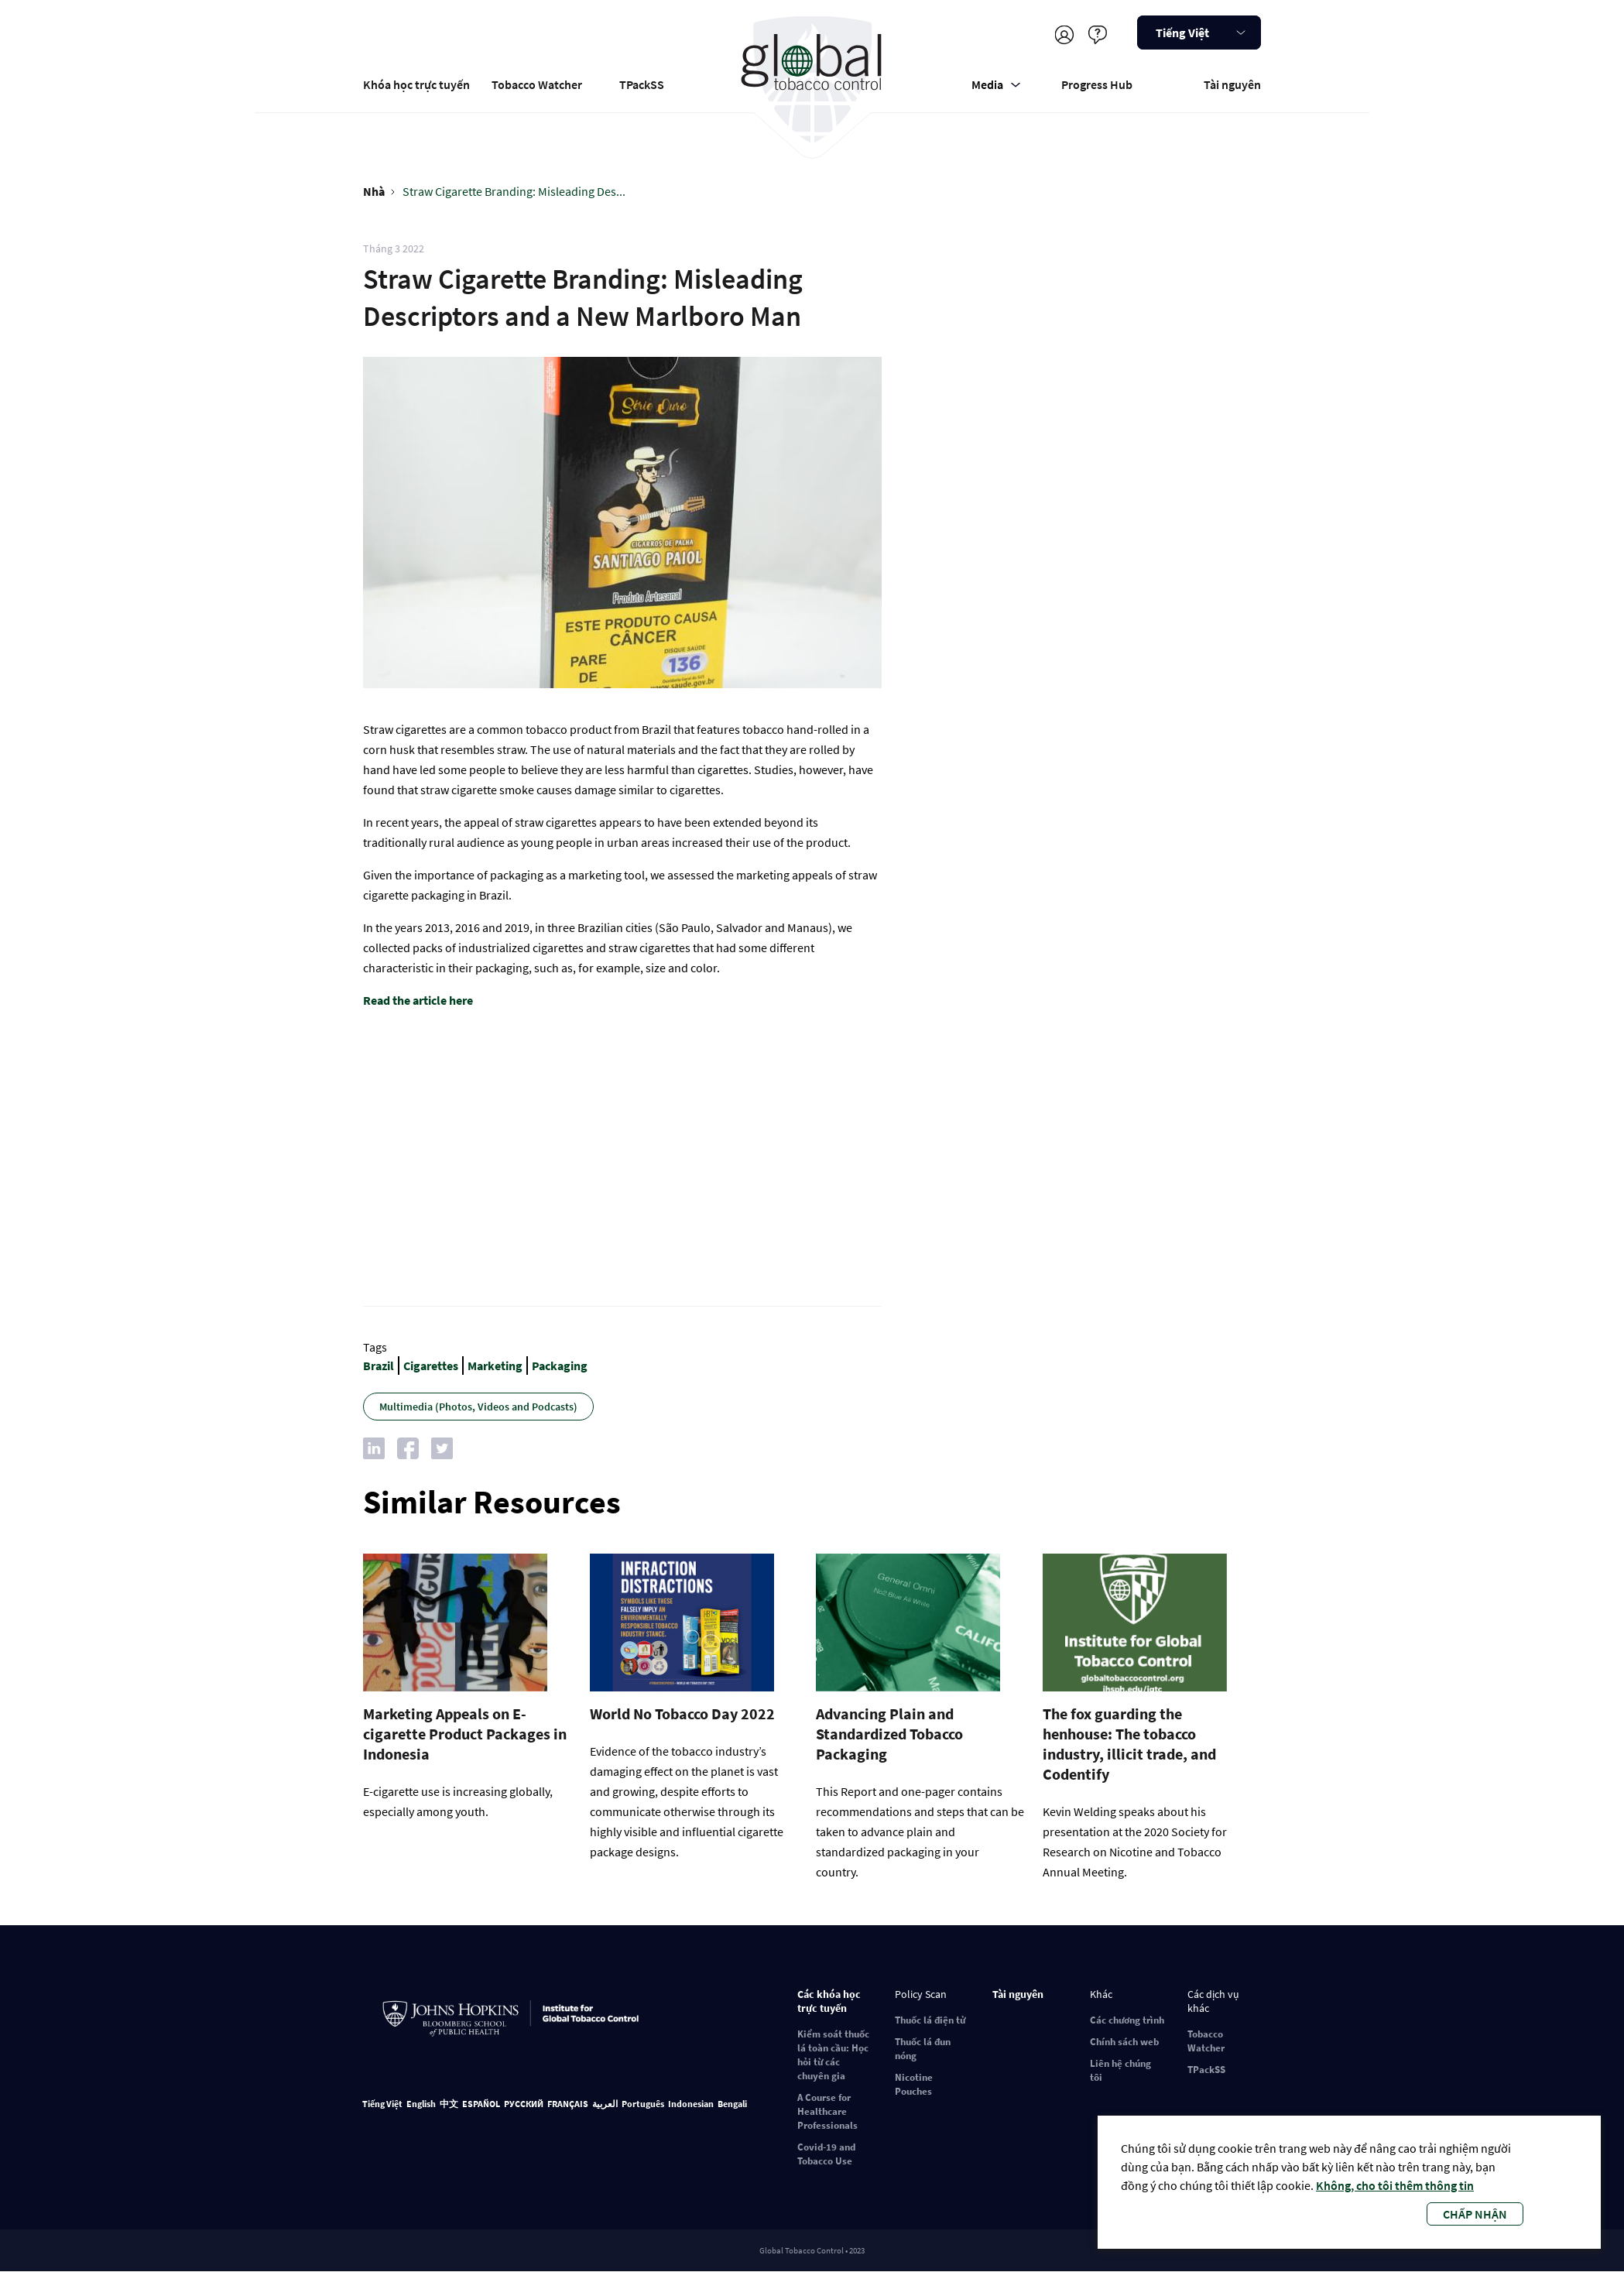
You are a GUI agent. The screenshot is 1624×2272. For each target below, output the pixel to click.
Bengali (732, 2103)
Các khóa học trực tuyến (829, 2001)
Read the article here (418, 1000)
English (421, 2103)
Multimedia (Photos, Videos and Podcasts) (478, 1407)
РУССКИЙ (523, 2103)
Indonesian (691, 2103)
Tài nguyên (1232, 84)
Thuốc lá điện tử (930, 2020)
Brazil (378, 1365)
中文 (449, 2103)
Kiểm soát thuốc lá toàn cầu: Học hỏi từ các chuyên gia (833, 2054)
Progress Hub (1096, 84)
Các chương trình (1127, 2020)
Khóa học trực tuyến (416, 84)
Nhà (374, 191)
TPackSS (641, 84)
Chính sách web (1124, 2041)
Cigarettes (430, 1365)
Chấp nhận (1475, 2214)
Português (643, 2103)
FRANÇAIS (567, 2103)
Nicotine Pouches (914, 2084)
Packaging (560, 1365)
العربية (605, 2103)
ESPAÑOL (481, 2103)
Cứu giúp (1097, 34)
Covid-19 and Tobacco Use (826, 2153)
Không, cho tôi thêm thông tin (1395, 2185)
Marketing (495, 1365)
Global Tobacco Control (812, 80)
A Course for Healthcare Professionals (827, 2111)
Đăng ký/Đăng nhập (1064, 34)
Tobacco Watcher (537, 84)
